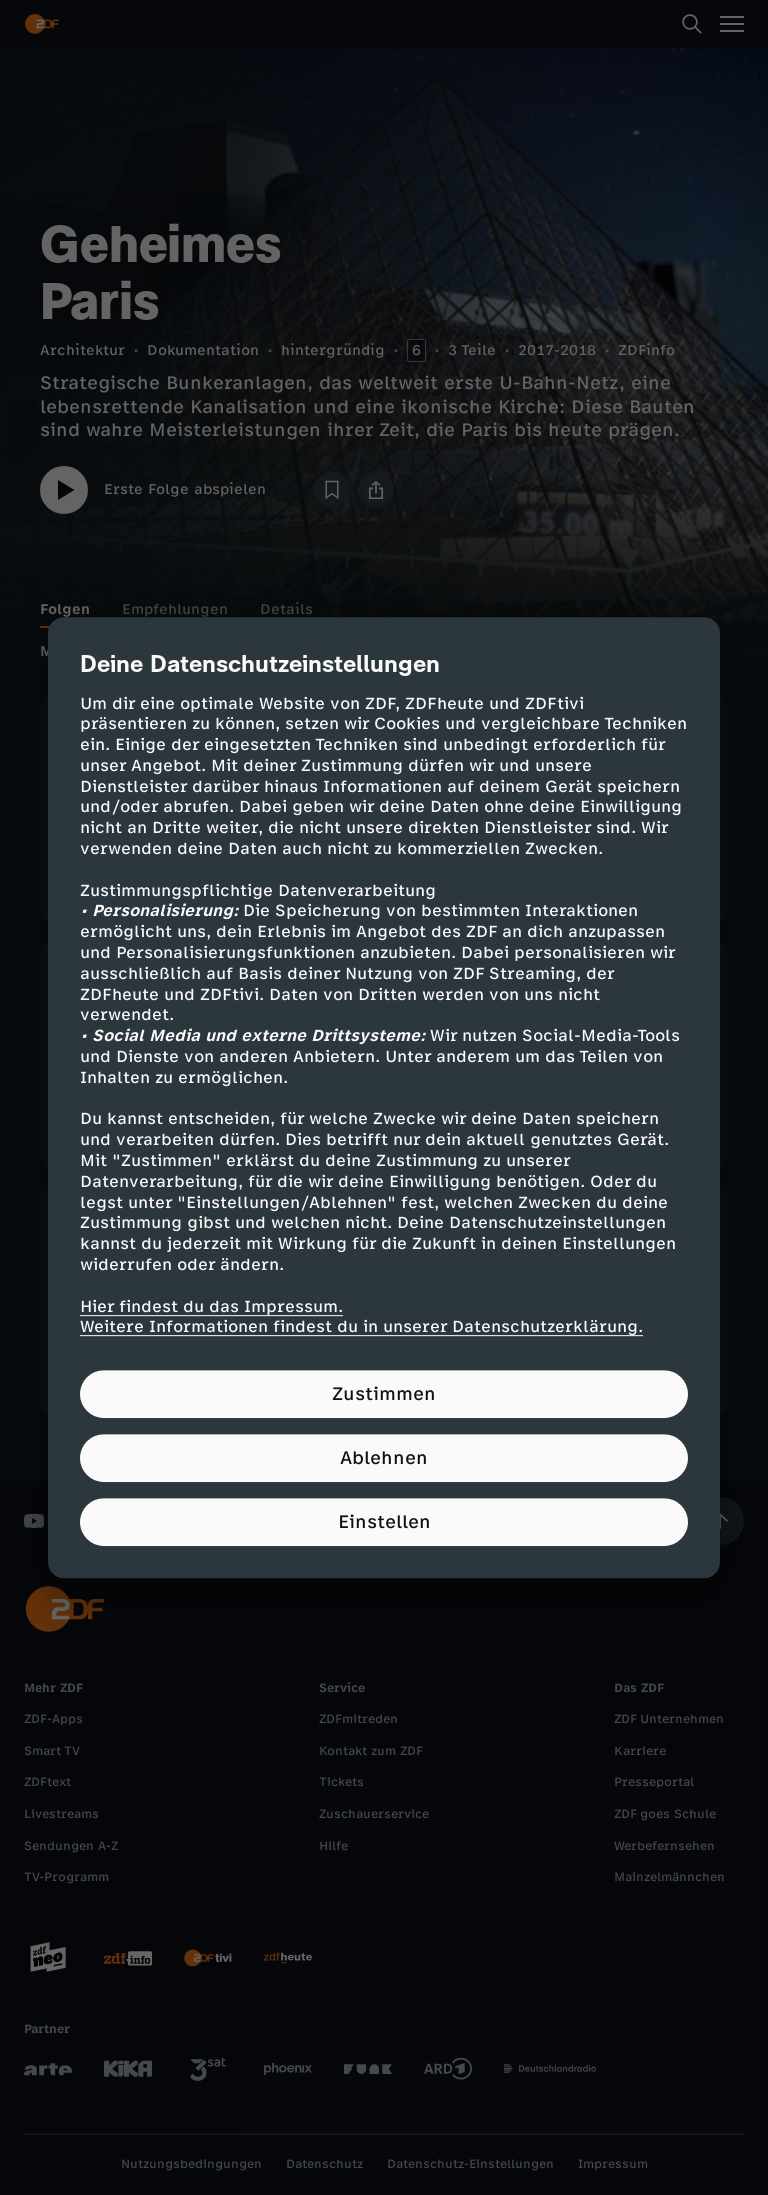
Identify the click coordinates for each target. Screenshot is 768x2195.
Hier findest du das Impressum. (211, 1306)
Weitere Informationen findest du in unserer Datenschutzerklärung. (361, 1327)
